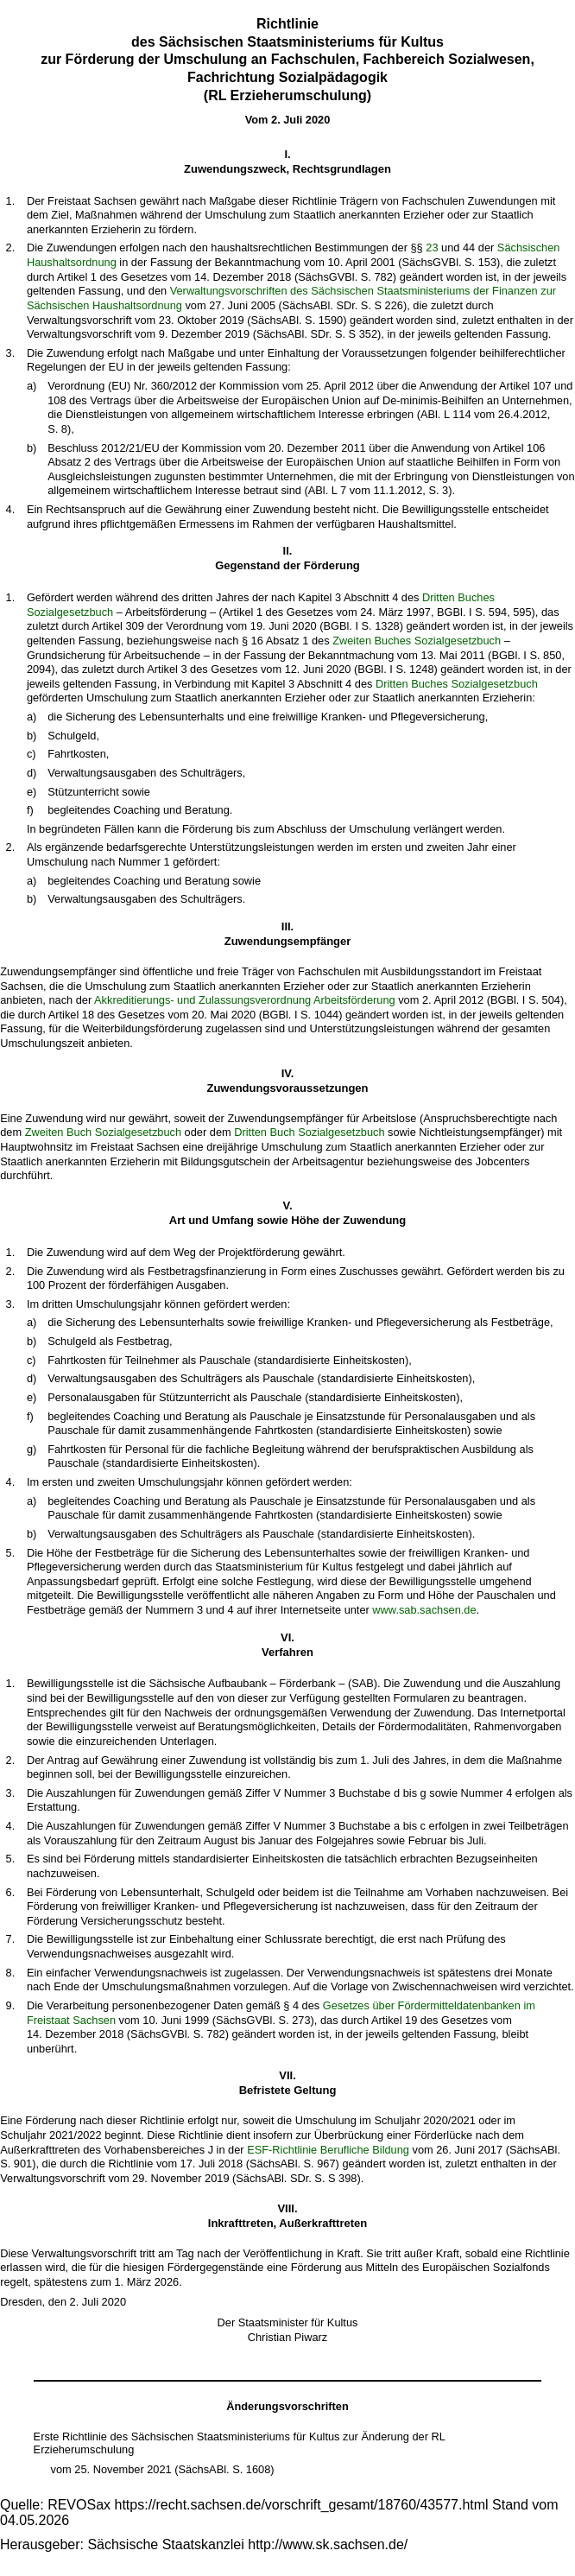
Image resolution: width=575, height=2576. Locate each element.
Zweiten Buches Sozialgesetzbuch (416, 640)
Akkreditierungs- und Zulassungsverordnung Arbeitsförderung (244, 999)
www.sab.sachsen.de (424, 1609)
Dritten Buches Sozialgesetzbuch (457, 683)
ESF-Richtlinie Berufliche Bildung (328, 2149)
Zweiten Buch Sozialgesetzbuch (103, 1132)
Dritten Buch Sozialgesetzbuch (309, 1132)
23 (432, 247)
